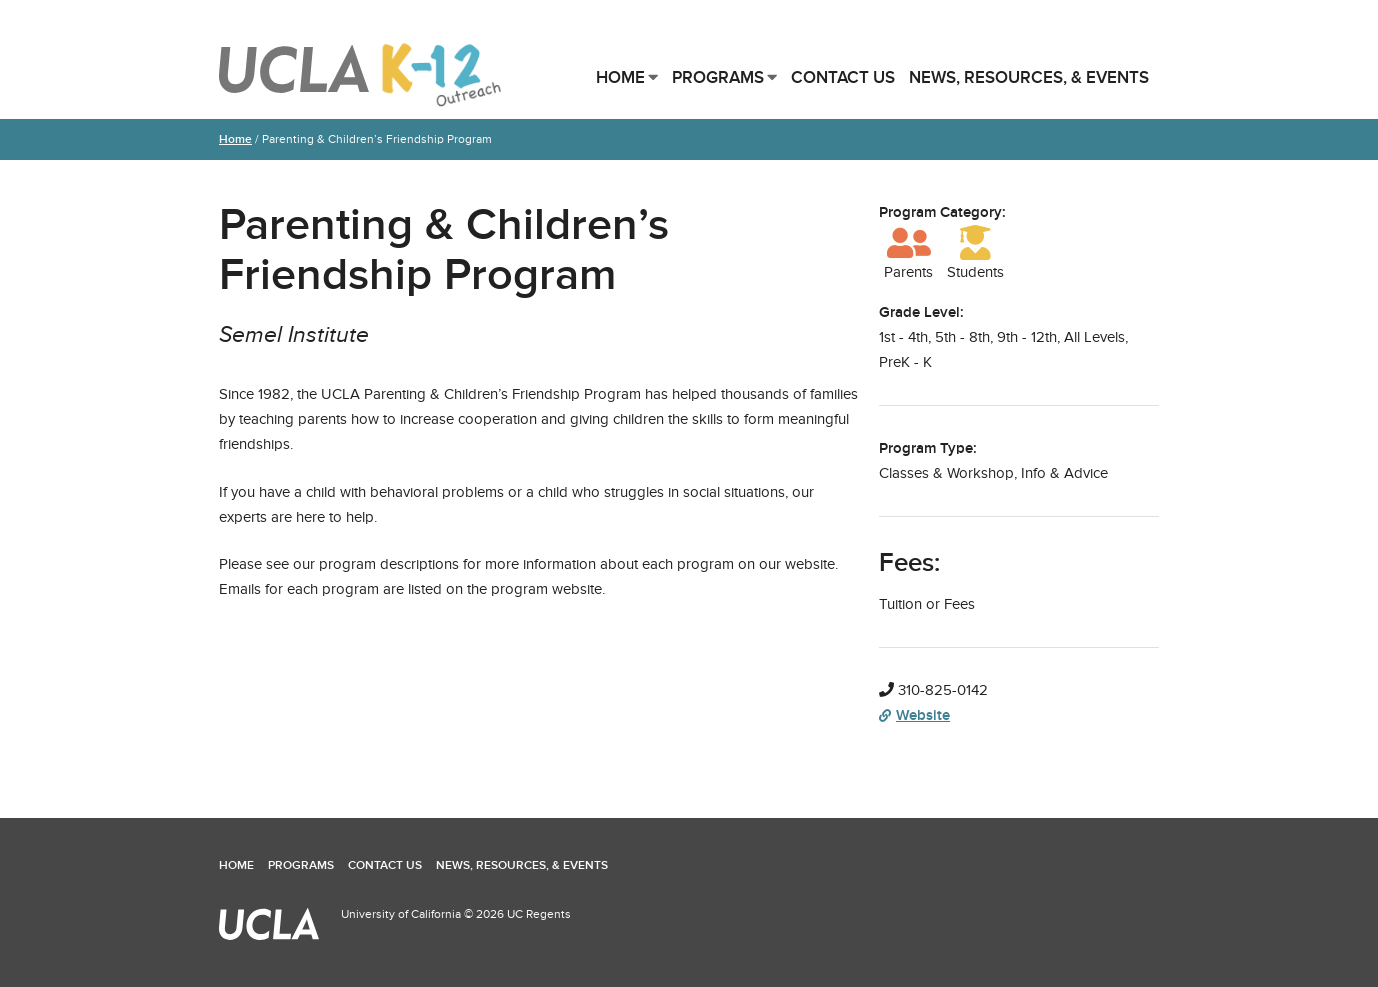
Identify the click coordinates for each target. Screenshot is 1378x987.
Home (620, 77)
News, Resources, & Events (1029, 77)
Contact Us (843, 77)
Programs (718, 77)
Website (914, 715)
